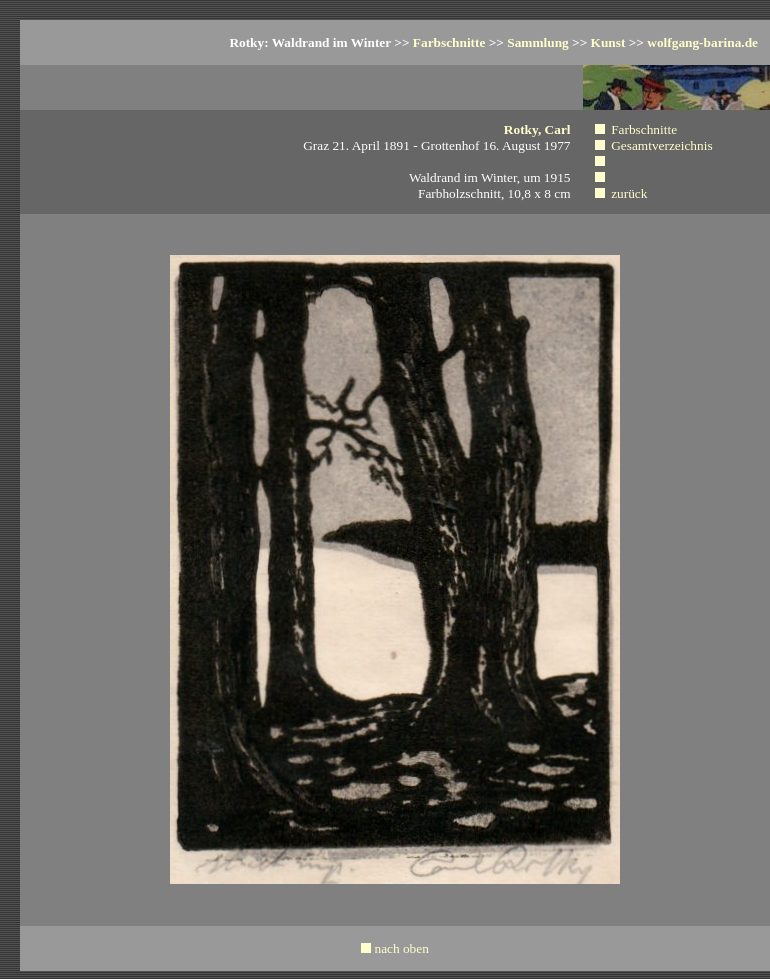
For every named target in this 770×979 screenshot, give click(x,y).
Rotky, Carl (537, 129)
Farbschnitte (449, 42)
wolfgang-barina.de (702, 42)
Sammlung (537, 42)
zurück (629, 193)
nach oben (401, 948)
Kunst (608, 42)
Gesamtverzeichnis (661, 145)
